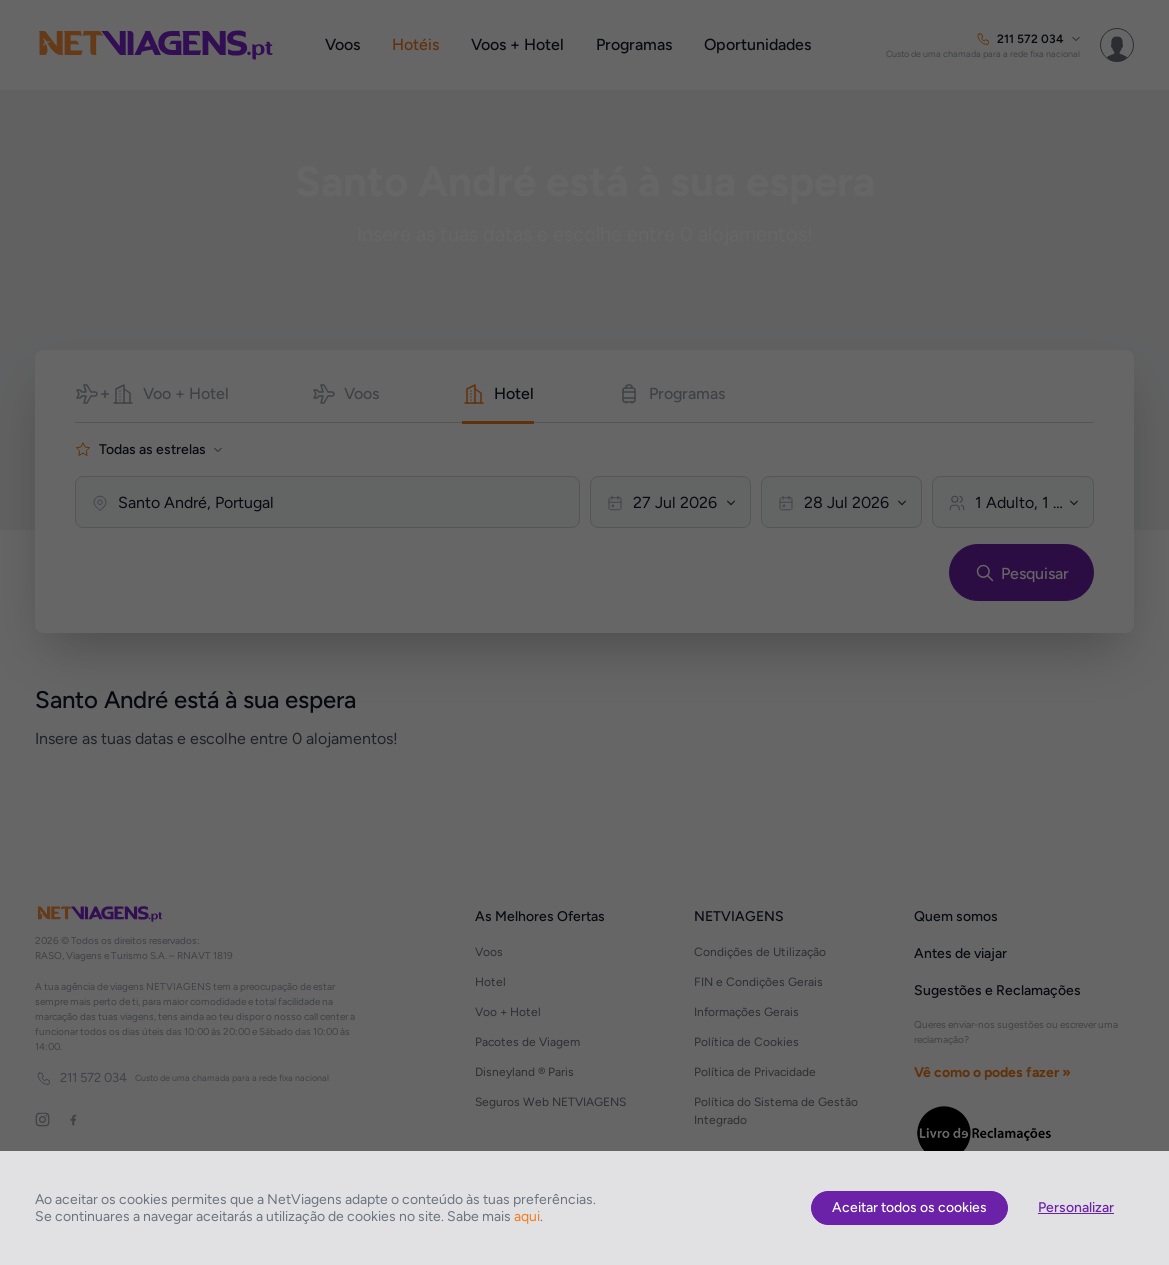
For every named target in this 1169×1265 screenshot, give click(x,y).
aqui (527, 1216)
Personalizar (1076, 1207)
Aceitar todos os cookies (909, 1207)
